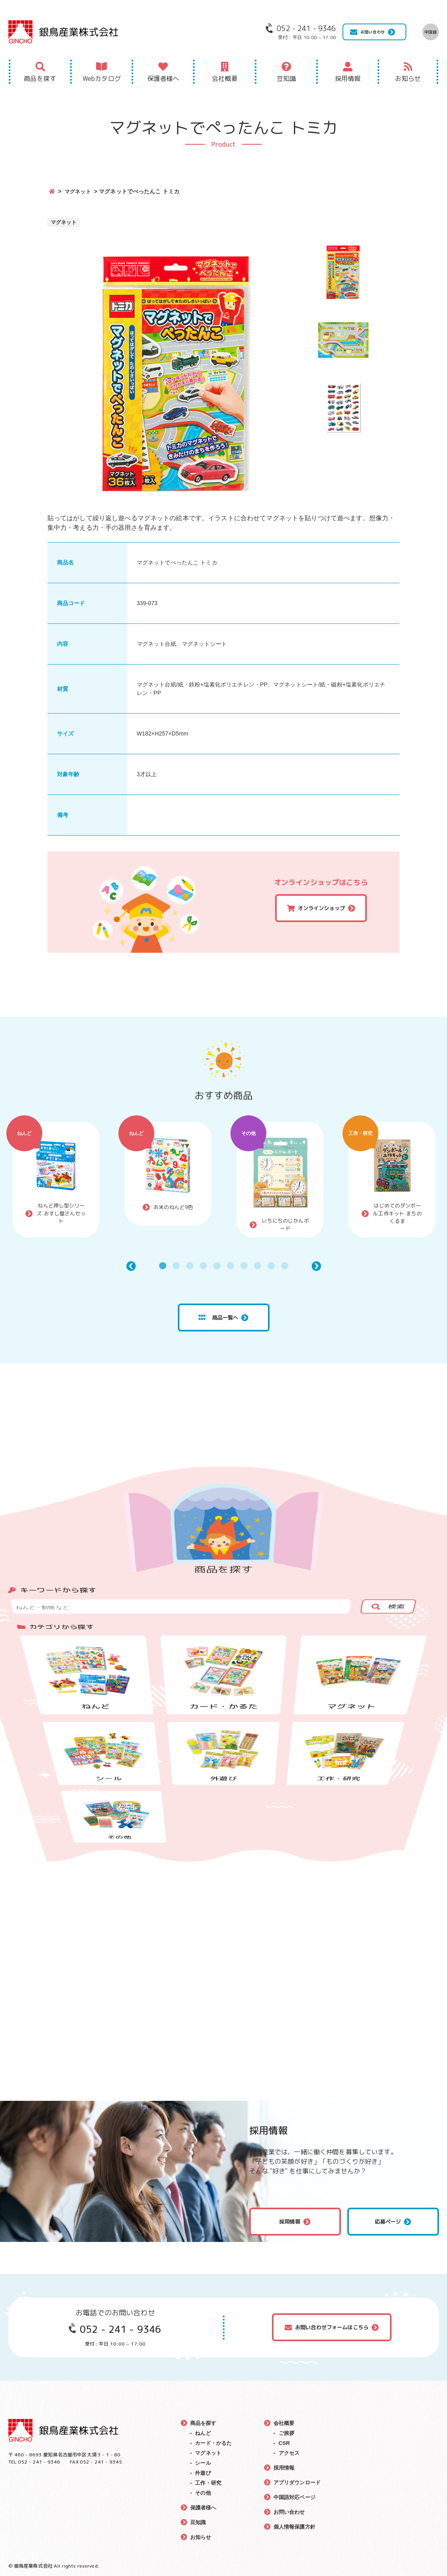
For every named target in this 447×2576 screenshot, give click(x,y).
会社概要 (225, 78)
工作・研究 (361, 1133)
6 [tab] (230, 1265)
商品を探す (40, 78)
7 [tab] (244, 1265)
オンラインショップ (321, 908)
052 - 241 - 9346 (120, 2329)
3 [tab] (189, 1265)
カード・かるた (214, 2443)
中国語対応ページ (295, 2497)
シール (203, 2463)
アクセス (289, 2453)
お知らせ (408, 78)
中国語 (430, 32)
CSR (284, 2443)
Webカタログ (102, 78)
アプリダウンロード (298, 2482)
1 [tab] (162, 1265)
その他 (248, 1133)
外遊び (203, 2473)
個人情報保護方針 (295, 2526)
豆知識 (286, 78)
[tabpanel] (56, 1179)
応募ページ (388, 2222)
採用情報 (348, 78)
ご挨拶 (286, 2433)
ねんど (24, 1133)
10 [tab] (284, 1265)
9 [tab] (271, 1265)
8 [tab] (257, 1265)
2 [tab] (176, 1265)
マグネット (79, 191)
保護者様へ (163, 78)
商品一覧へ (218, 1317)
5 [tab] (217, 1265)
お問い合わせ (372, 32)
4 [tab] (203, 1265)
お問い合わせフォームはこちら (331, 2327)
